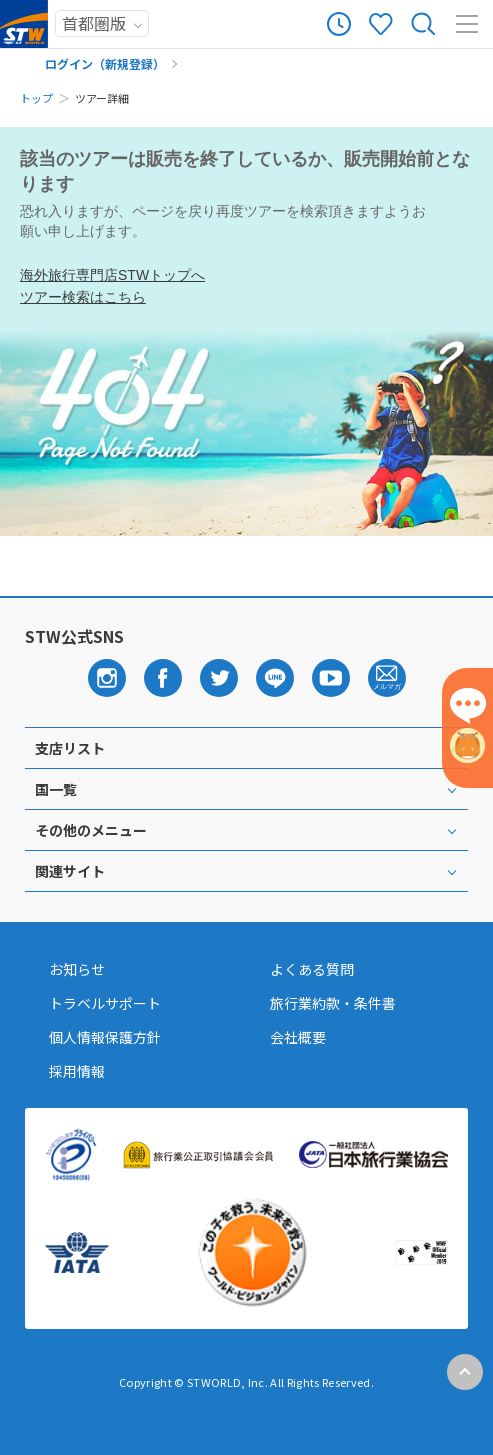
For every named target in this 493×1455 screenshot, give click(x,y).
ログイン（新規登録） (105, 63)
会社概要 (298, 1037)
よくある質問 (312, 969)
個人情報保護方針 (105, 1037)
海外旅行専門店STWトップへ (112, 275)
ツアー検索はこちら (83, 297)
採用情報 (77, 1071)
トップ (36, 98)
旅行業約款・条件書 (333, 1003)
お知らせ (77, 969)
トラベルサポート (105, 1003)
